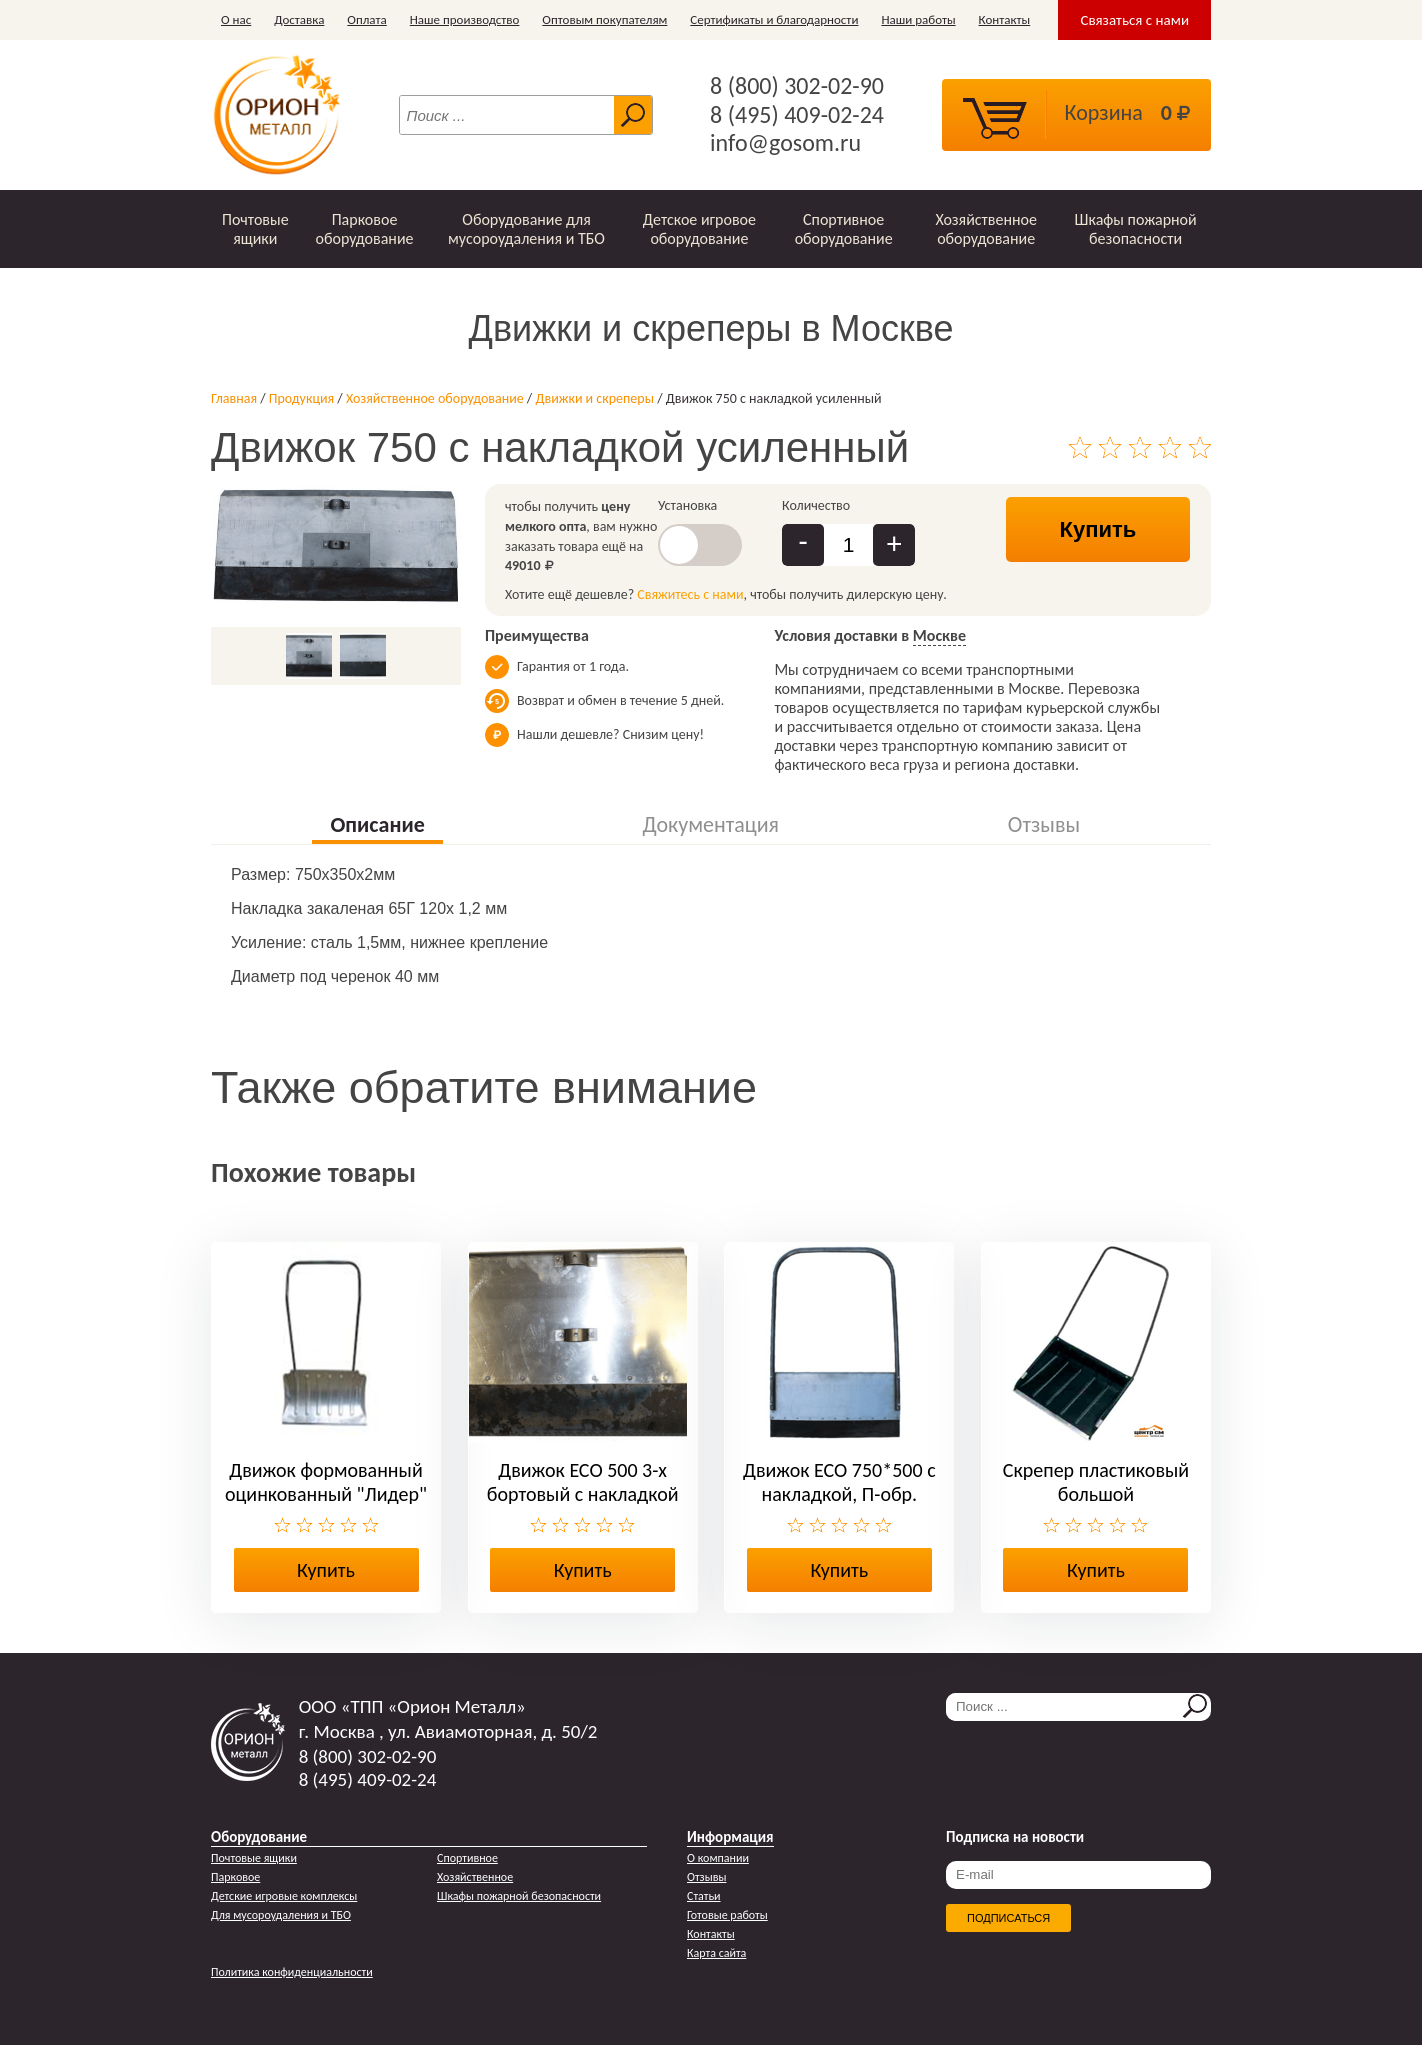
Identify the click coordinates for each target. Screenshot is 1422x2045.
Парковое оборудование (364, 229)
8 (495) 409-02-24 (797, 115)
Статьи (704, 1896)
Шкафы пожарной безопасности (1136, 229)
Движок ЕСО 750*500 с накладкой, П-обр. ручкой (839, 1494)
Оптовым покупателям (604, 19)
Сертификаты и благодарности (774, 19)
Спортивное (467, 1858)
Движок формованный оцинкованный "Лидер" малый (326, 1494)
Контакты (1005, 19)
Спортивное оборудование (844, 229)
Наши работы (918, 19)
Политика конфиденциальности (292, 1972)
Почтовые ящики (255, 229)
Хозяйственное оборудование (986, 229)
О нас (236, 19)
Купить (1098, 529)
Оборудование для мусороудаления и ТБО (526, 229)
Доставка (299, 19)
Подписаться (1008, 1918)
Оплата (366, 19)
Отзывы (706, 1877)
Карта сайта (716, 1953)
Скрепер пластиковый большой (1096, 1482)
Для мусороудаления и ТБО (281, 1915)
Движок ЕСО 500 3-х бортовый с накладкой (583, 1482)
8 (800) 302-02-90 (797, 86)
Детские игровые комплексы (284, 1896)
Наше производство (465, 19)
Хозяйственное (475, 1877)
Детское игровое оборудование (699, 229)
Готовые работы (727, 1915)
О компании (718, 1858)
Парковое (235, 1877)
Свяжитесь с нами (690, 594)
